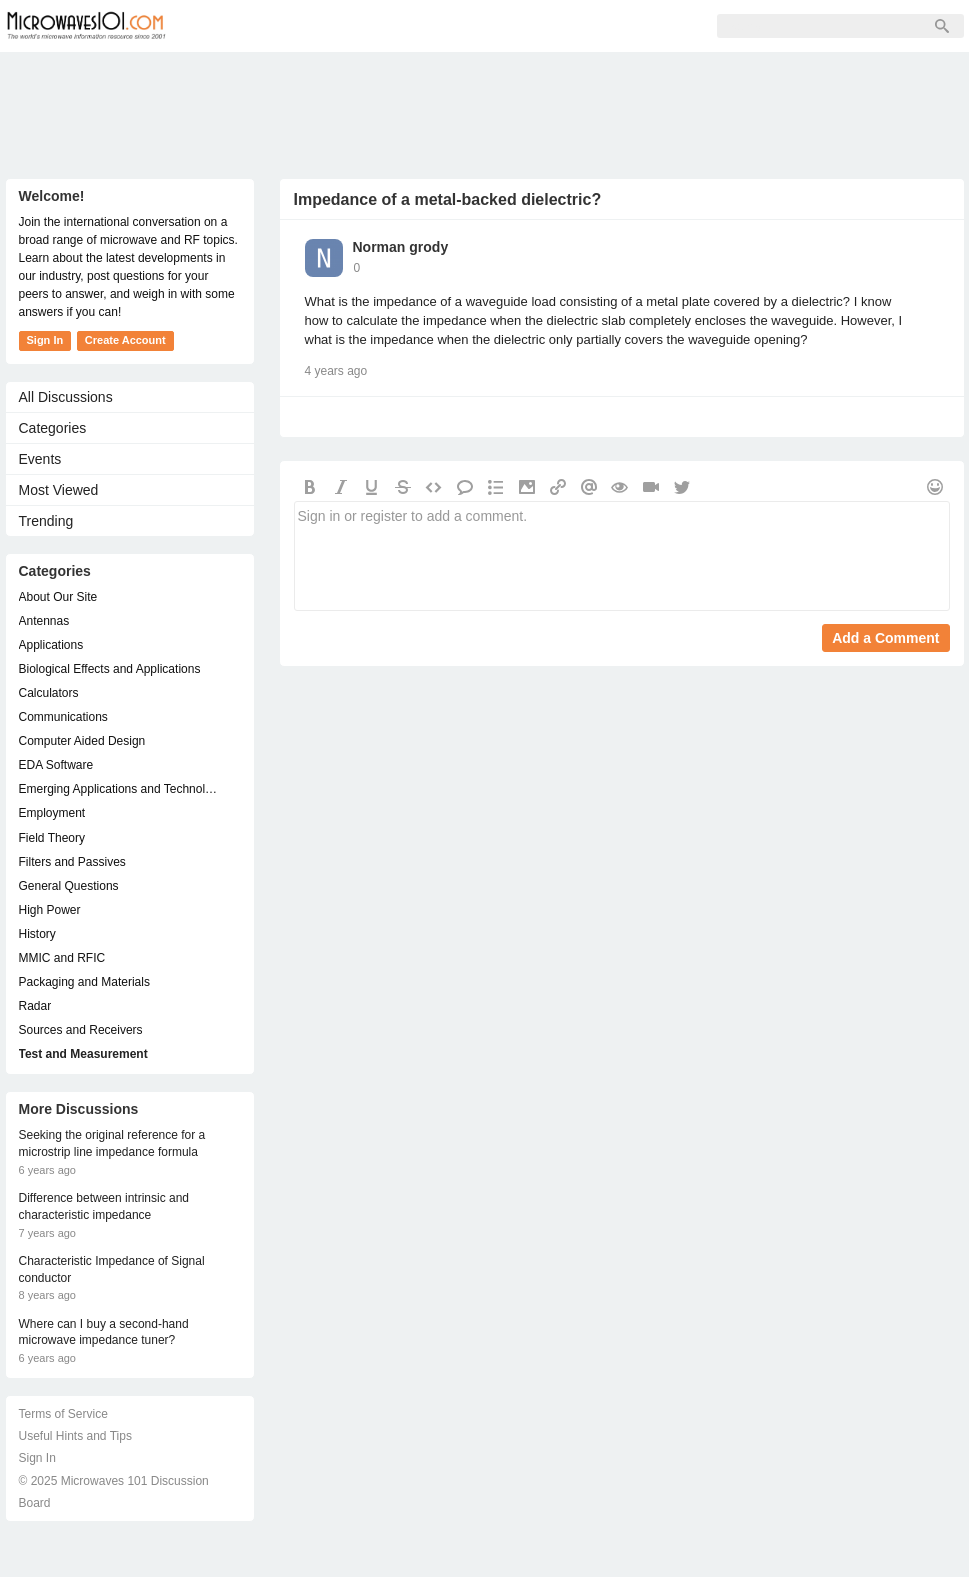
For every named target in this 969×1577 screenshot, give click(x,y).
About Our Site (58, 597)
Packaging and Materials (84, 982)
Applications (51, 645)
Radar (35, 1006)
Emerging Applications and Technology (120, 789)
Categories (53, 428)
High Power (50, 910)
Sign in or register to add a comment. (622, 556)
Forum (231, 26)
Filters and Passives (72, 862)
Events (40, 459)
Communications (63, 717)
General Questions (69, 886)
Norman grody (401, 247)
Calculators (49, 693)
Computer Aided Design (82, 741)
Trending (46, 521)
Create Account (125, 340)
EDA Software (56, 765)
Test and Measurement (83, 1054)
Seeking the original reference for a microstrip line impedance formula (112, 1143)
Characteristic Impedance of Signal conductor (112, 1269)
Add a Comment (885, 638)
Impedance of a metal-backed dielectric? (448, 199)
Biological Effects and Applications (110, 669)
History (37, 934)
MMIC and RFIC (62, 958)
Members (320, 26)
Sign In (496, 26)
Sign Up (412, 26)
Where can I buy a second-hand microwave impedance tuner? (104, 1332)
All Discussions (66, 397)
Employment (52, 813)
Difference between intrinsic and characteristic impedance (104, 1206)
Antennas (44, 621)
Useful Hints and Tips (75, 1436)
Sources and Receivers (81, 1030)
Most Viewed (59, 490)
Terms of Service (63, 1414)
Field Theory (52, 838)
